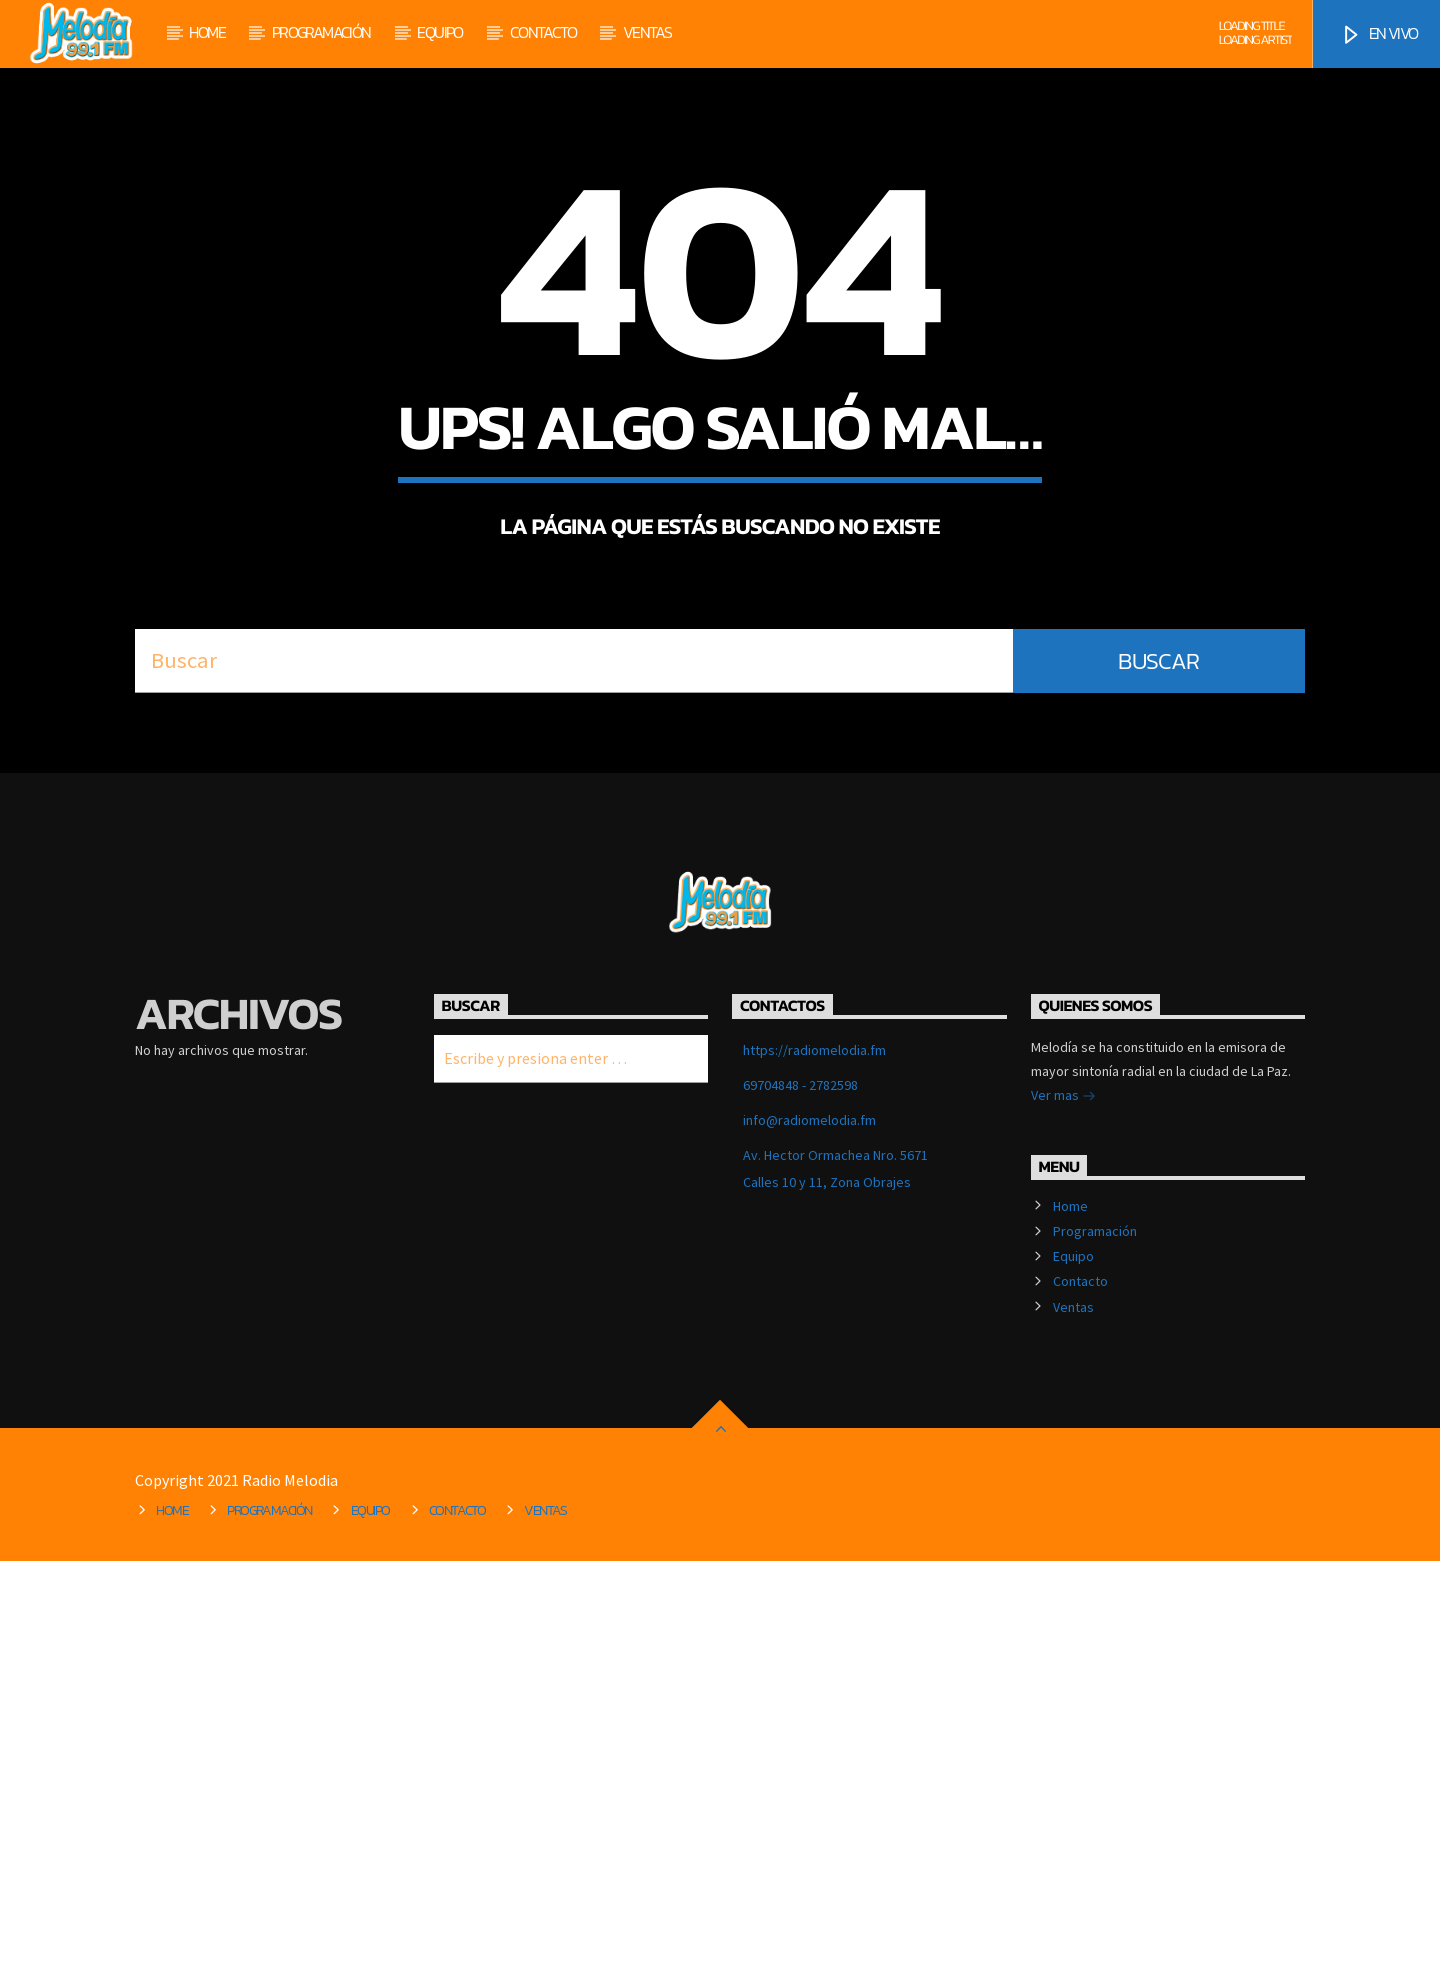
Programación (321, 32)
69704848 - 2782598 (800, 1489)
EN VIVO (1378, 34)
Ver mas (1063, 1501)
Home (207, 32)
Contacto (543, 32)
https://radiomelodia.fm (814, 1454)
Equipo (439, 32)
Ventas (647, 32)
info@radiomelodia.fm (809, 1524)
